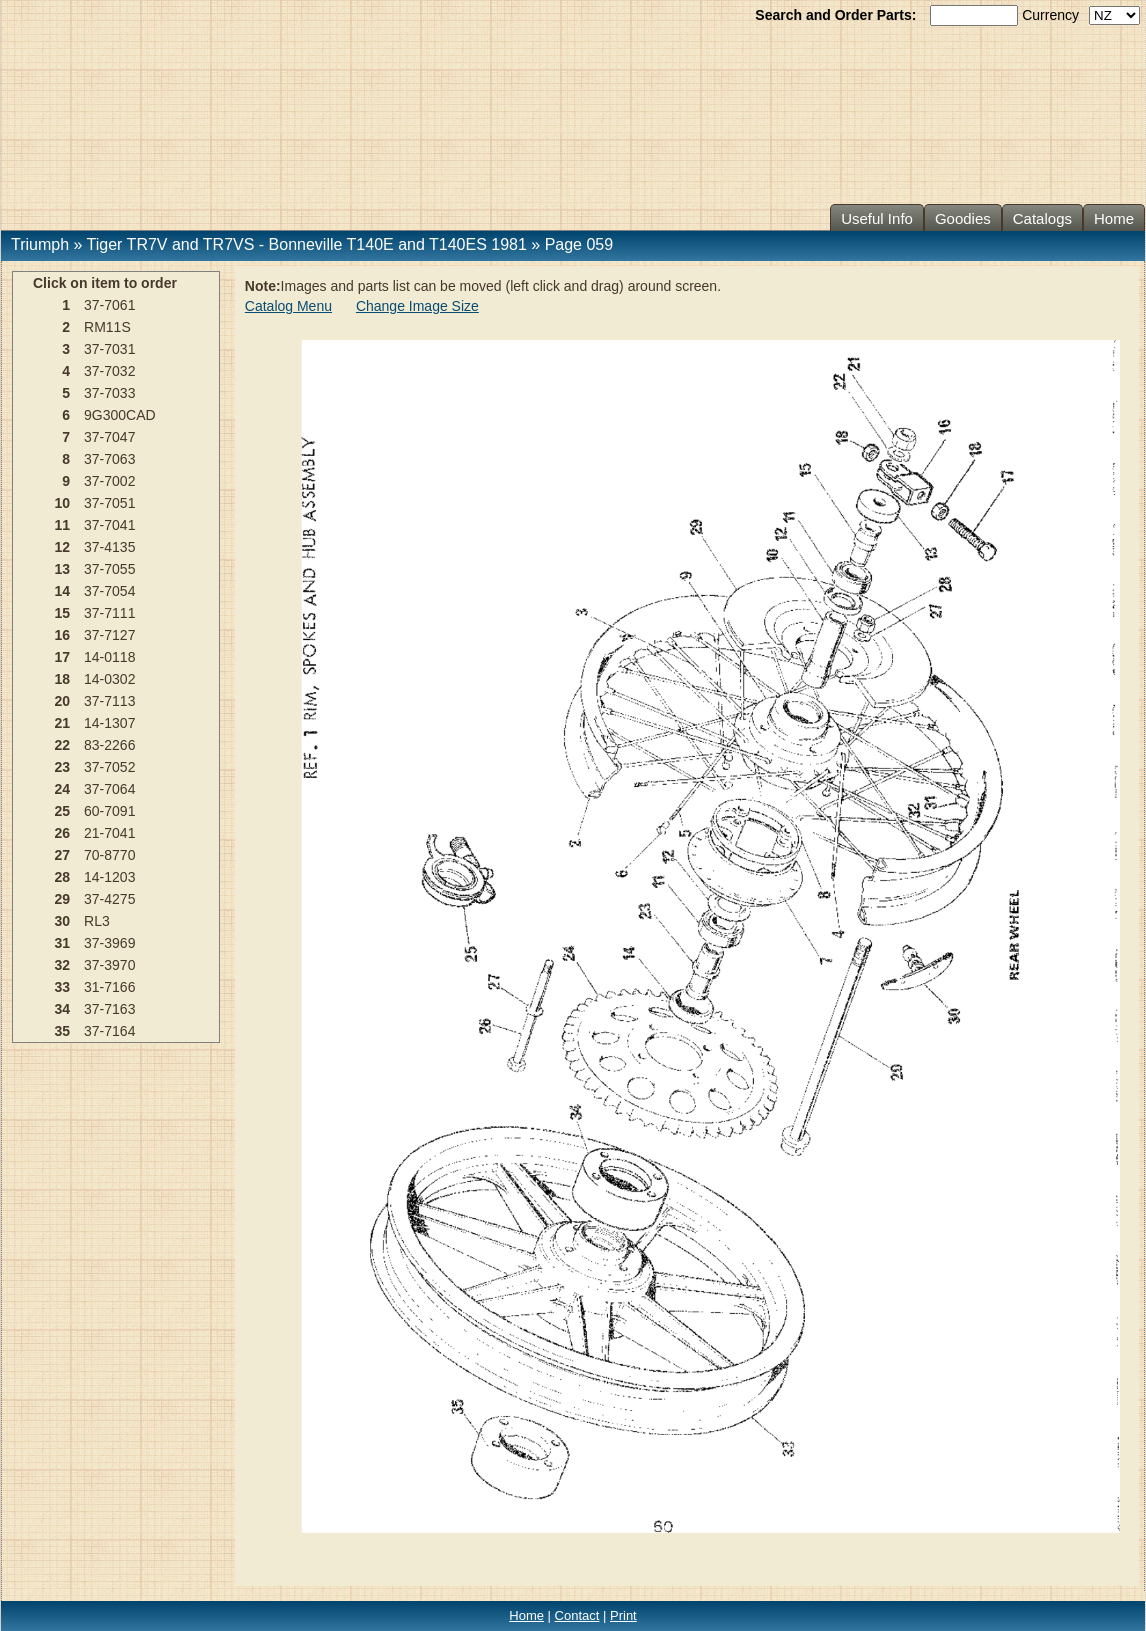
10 (63, 503)
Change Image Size (417, 306)
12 (63, 547)
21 (63, 723)
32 (63, 965)
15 (63, 613)
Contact (577, 1615)
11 (63, 525)
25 (63, 811)
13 (63, 569)
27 (63, 855)
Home (1114, 218)
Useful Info (877, 218)
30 (63, 921)
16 (63, 635)
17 (63, 657)
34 (63, 1009)
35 (63, 1031)
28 (63, 877)
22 (63, 745)
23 (63, 767)
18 (63, 679)
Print (623, 1615)
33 (63, 987)
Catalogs (1042, 218)
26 (63, 833)
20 (63, 701)
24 (63, 789)
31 (63, 943)
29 (63, 899)
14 (63, 591)
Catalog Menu (288, 306)
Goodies (963, 218)
